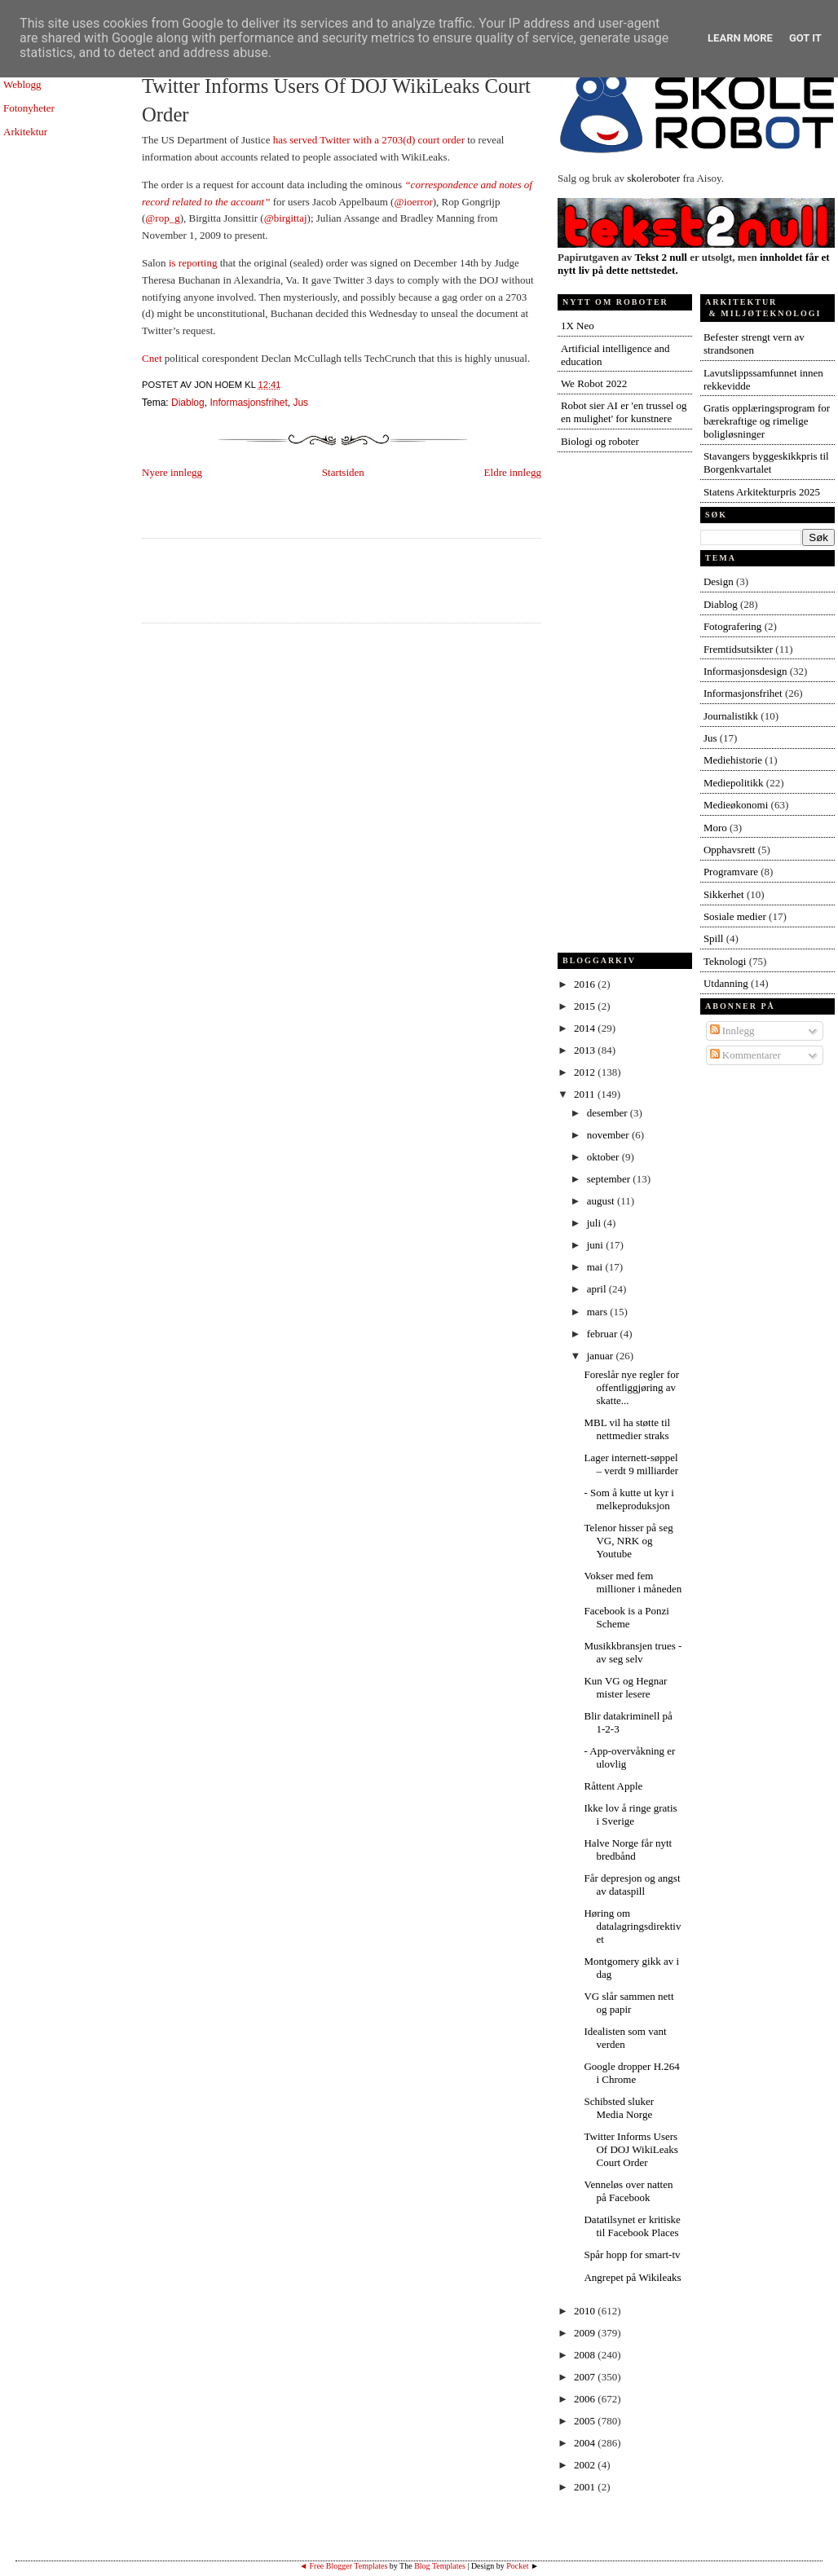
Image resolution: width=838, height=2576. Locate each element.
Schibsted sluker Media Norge (619, 2107)
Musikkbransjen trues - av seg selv (632, 1652)
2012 (586, 1072)
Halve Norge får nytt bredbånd (628, 1849)
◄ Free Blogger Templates (343, 2565)
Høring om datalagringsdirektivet (632, 1926)
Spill (713, 938)
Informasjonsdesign (745, 671)
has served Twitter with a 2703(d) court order (370, 140)
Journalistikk (730, 716)
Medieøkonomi (735, 805)
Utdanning (725, 983)
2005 (586, 2421)
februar (603, 1334)
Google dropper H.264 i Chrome (631, 2072)
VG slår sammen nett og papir (628, 2002)
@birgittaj (285, 218)
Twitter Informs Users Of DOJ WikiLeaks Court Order (336, 100)
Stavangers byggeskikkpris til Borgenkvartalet (766, 462)
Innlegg (732, 1030)
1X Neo (577, 325)
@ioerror (413, 202)
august (602, 1201)
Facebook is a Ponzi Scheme (626, 1617)
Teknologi (725, 961)
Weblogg (22, 84)
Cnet (152, 358)
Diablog (188, 402)
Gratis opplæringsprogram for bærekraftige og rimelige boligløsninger (766, 421)
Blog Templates (439, 2565)
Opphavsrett (729, 849)
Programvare (730, 871)
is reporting (194, 263)
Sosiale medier (734, 916)
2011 (586, 1094)
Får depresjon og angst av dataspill (632, 1884)
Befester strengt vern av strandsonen (754, 343)
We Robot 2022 (594, 383)
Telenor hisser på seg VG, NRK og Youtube (628, 1540)
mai (596, 1267)
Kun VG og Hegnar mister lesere (625, 1687)
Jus (300, 402)
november (609, 1135)
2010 (586, 2311)
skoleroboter (653, 178)
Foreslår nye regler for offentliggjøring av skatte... (631, 1387)
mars (599, 1312)
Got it (805, 38)
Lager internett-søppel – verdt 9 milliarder (631, 1464)
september (610, 1179)
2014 (586, 1028)
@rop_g (162, 218)
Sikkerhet (723, 894)
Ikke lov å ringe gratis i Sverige (630, 1814)
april (598, 1289)
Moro (715, 827)
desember (608, 1113)
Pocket (517, 2565)
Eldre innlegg (512, 472)
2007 (586, 2377)
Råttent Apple (613, 1786)
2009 (586, 2333)
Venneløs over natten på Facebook (628, 2191)
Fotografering (732, 626)
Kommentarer (745, 1055)
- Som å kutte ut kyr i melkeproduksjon (629, 1499)
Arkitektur (25, 131)
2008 (586, 2355)
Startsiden (343, 472)
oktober (604, 1157)
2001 (586, 2487)
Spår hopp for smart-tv (632, 2254)
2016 (586, 984)
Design (718, 581)
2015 (586, 1006)
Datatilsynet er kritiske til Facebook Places (632, 2226)
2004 (586, 2443)
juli (595, 1223)
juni (596, 1245)
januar (601, 1356)
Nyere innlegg (172, 472)
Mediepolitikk (733, 783)
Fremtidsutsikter (738, 649)
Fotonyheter (29, 108)
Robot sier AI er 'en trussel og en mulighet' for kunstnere (624, 412)
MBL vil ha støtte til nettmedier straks (627, 1429)
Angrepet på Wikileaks (632, 2277)
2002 (586, 2465)
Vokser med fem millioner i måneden (632, 1582)
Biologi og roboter (600, 441)
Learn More (740, 38)
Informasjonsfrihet (248, 402)
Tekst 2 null (660, 257)
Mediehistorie (732, 760)
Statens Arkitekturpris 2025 (761, 492)
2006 (586, 2399)
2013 (586, 1050)
